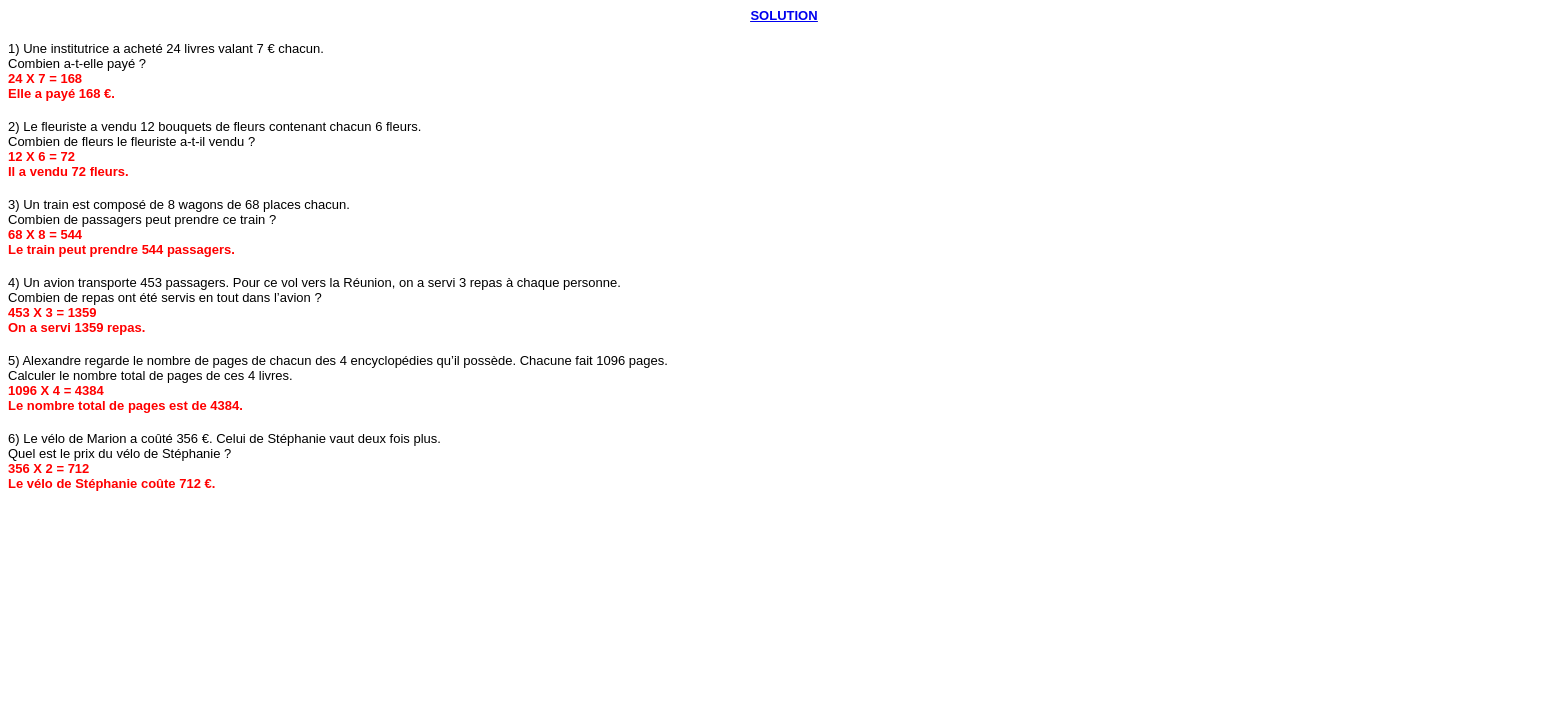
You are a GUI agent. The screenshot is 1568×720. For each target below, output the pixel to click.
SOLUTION (783, 15)
